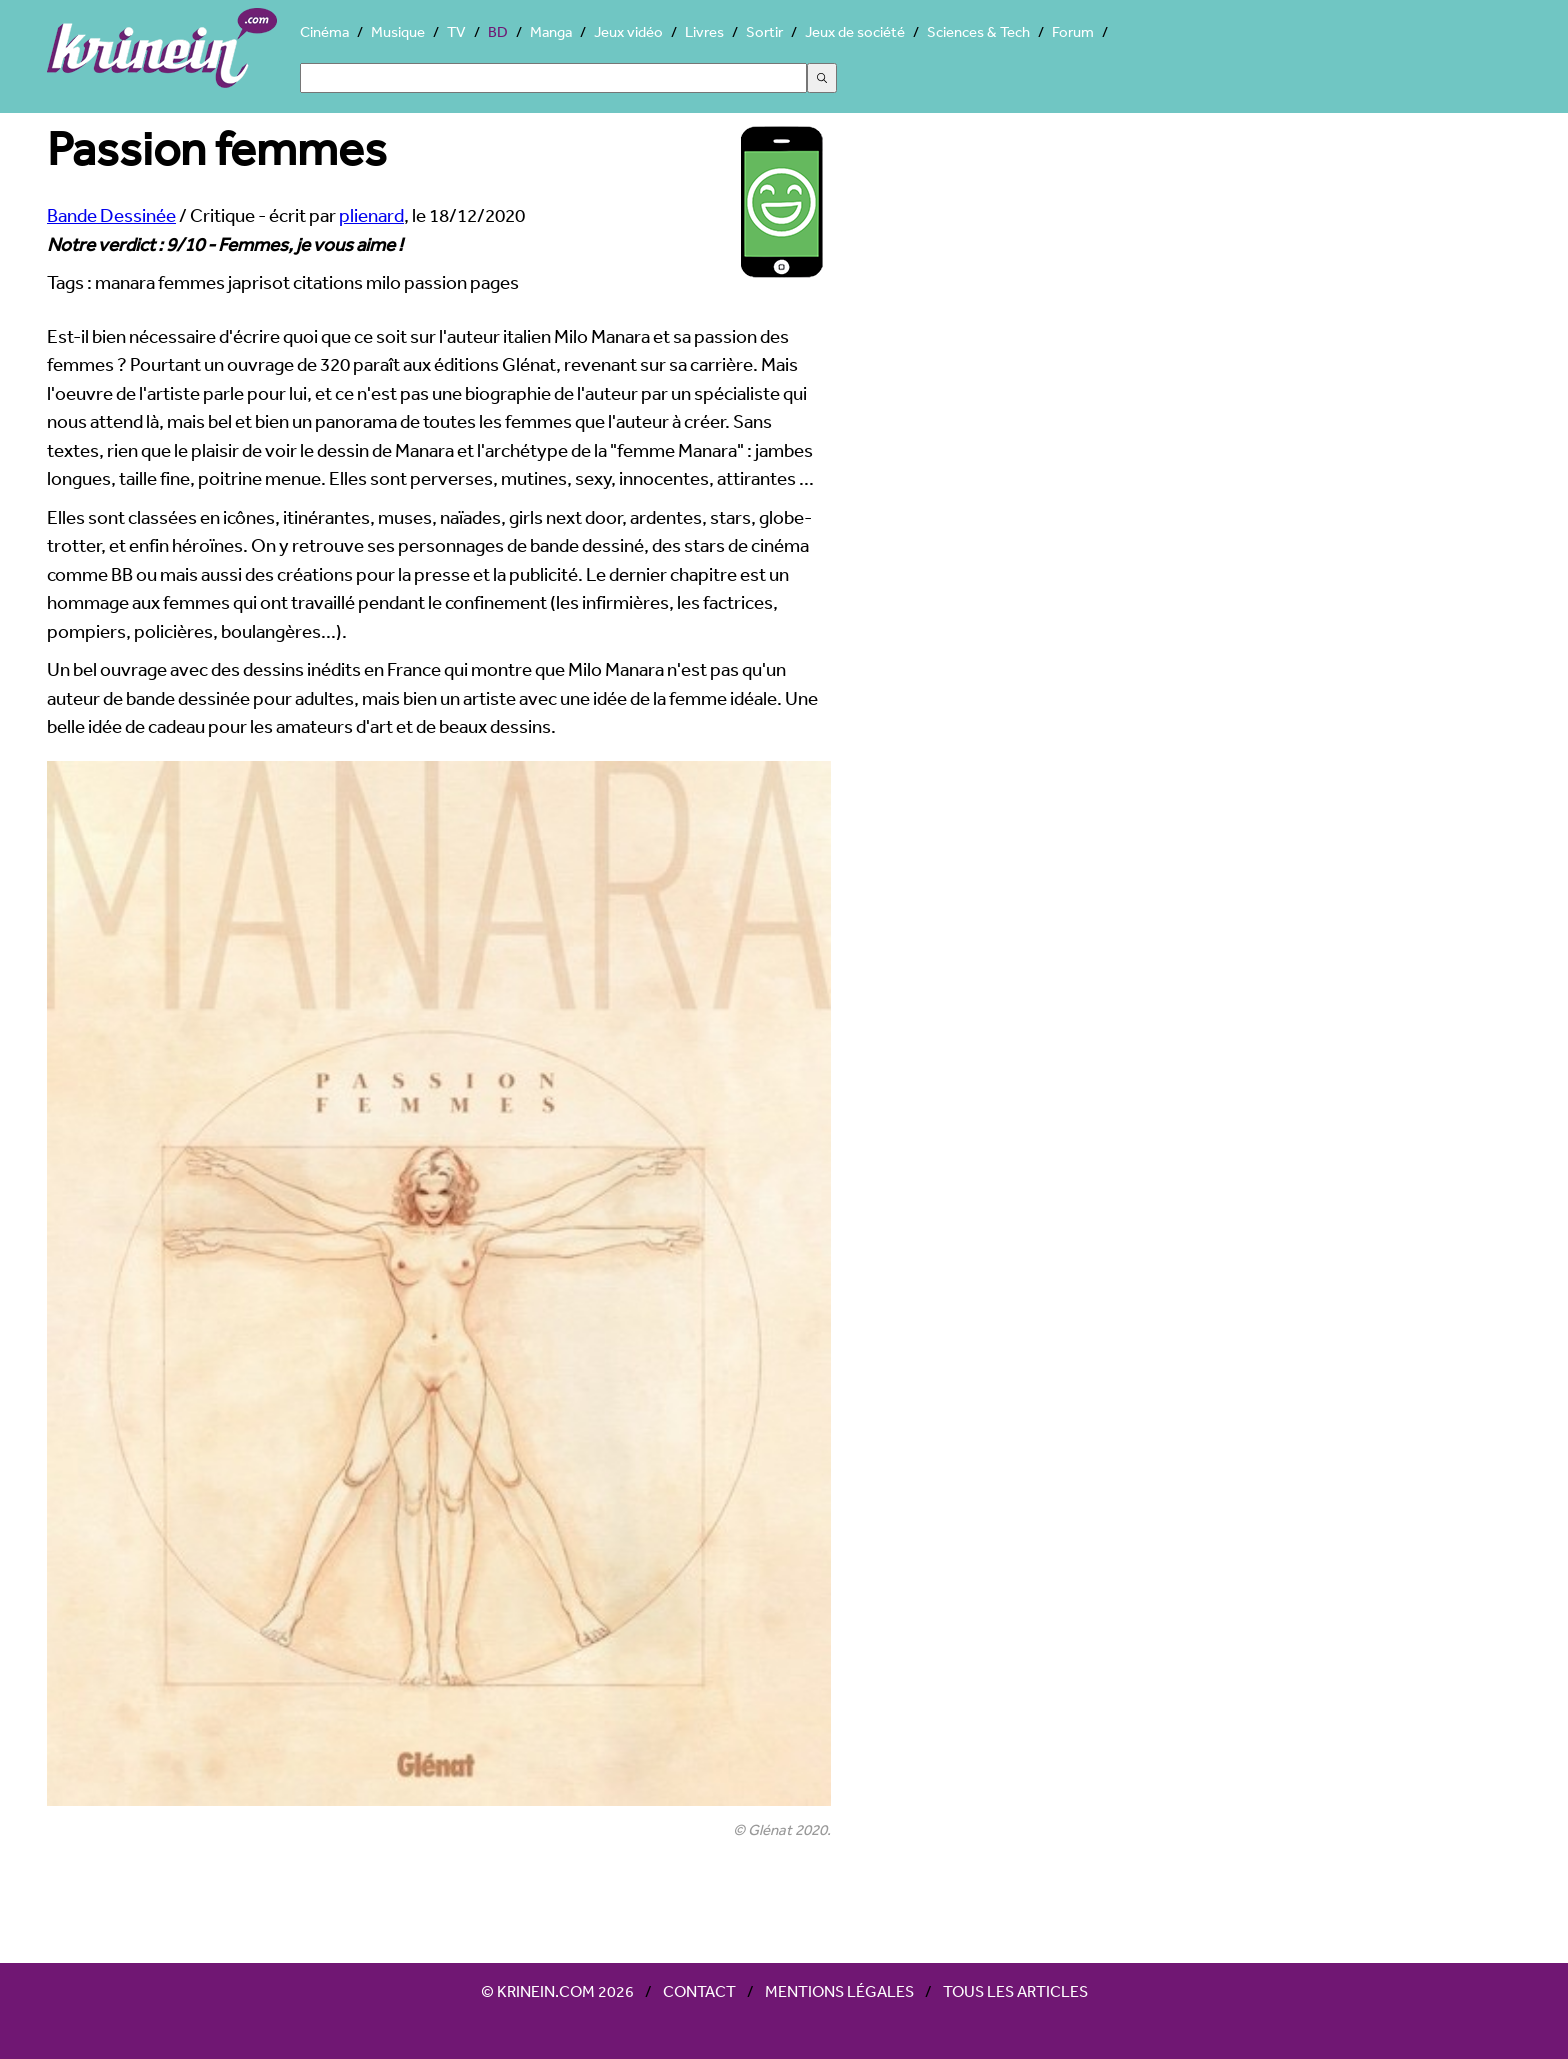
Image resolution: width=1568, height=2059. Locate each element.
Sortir (764, 31)
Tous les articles (1015, 1991)
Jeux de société (855, 31)
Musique (398, 31)
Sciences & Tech (978, 31)
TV (456, 31)
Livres (704, 31)
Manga (551, 31)
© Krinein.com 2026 (557, 1991)
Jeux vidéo (628, 31)
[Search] (553, 78)
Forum (1073, 31)
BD (498, 31)
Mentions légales (839, 1991)
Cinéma (324, 31)
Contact (699, 1991)
